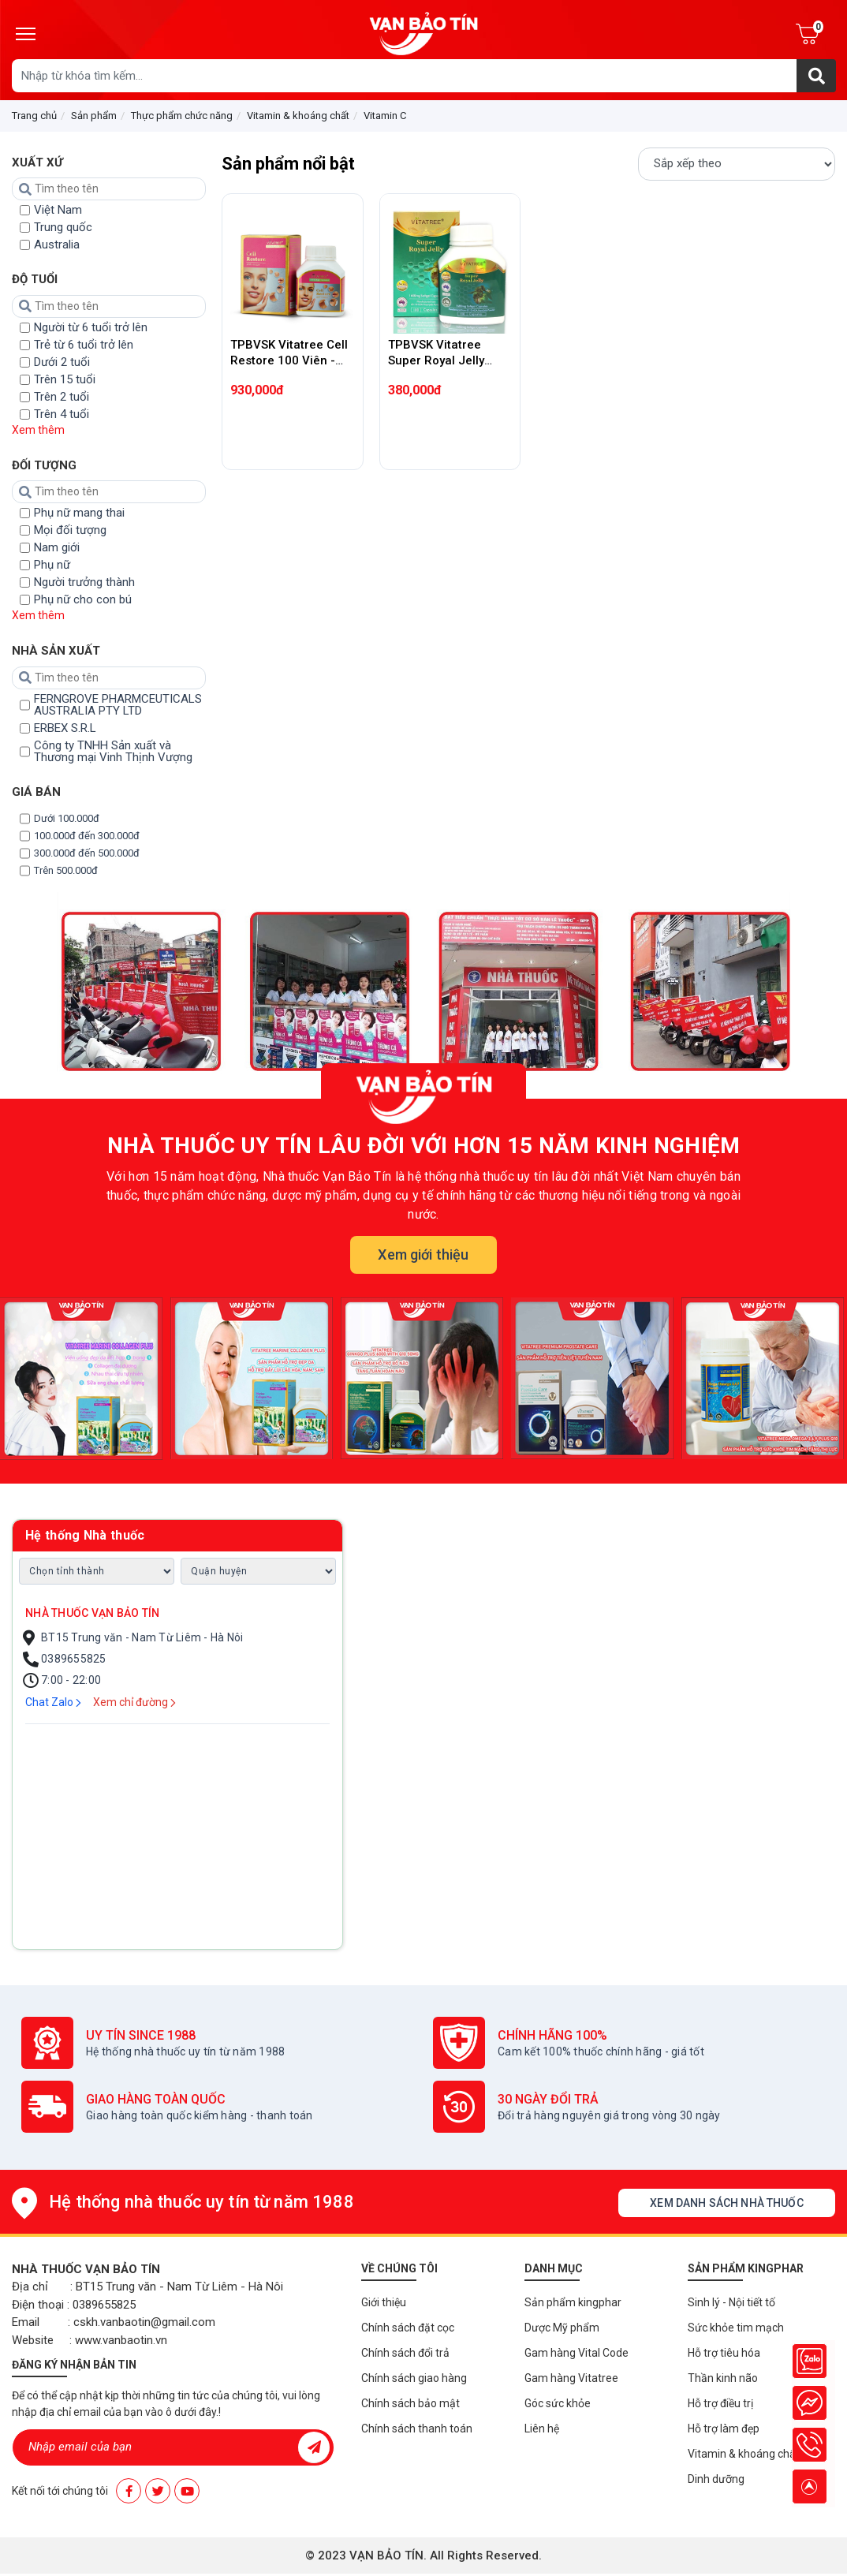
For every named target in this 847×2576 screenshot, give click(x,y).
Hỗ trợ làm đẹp (723, 2428)
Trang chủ (34, 115)
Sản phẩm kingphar (572, 2302)
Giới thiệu (383, 2302)
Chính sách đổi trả (405, 2352)
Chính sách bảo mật (410, 2403)
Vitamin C (385, 115)
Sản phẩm (94, 115)
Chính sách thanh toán (416, 2428)
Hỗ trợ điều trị (720, 2403)
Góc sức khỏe (557, 2403)
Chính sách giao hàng (414, 2378)
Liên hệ (541, 2428)
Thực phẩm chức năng (182, 115)
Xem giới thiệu (423, 1254)
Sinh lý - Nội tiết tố (731, 2302)
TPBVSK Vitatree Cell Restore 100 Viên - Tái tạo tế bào (289, 360)
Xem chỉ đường (134, 1702)
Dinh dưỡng (716, 2479)
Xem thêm (38, 430)
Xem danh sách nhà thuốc (726, 2203)
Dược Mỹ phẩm (561, 2327)
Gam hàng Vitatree (571, 2378)
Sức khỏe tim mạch (736, 2327)
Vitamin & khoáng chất (298, 115)
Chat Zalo (53, 1702)
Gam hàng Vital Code (576, 2352)
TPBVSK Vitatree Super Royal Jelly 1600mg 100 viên (436, 360)
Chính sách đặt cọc (407, 2327)
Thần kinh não (723, 2378)
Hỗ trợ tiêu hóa (724, 2352)
